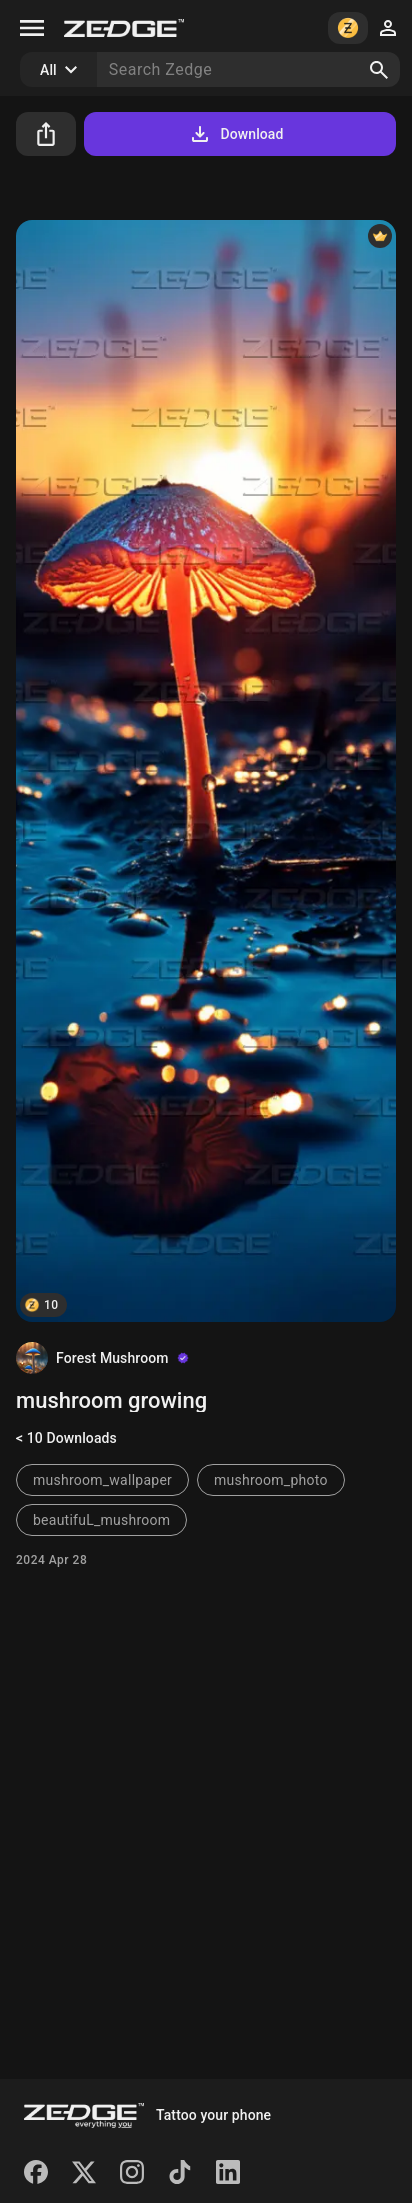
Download (235, 134)
